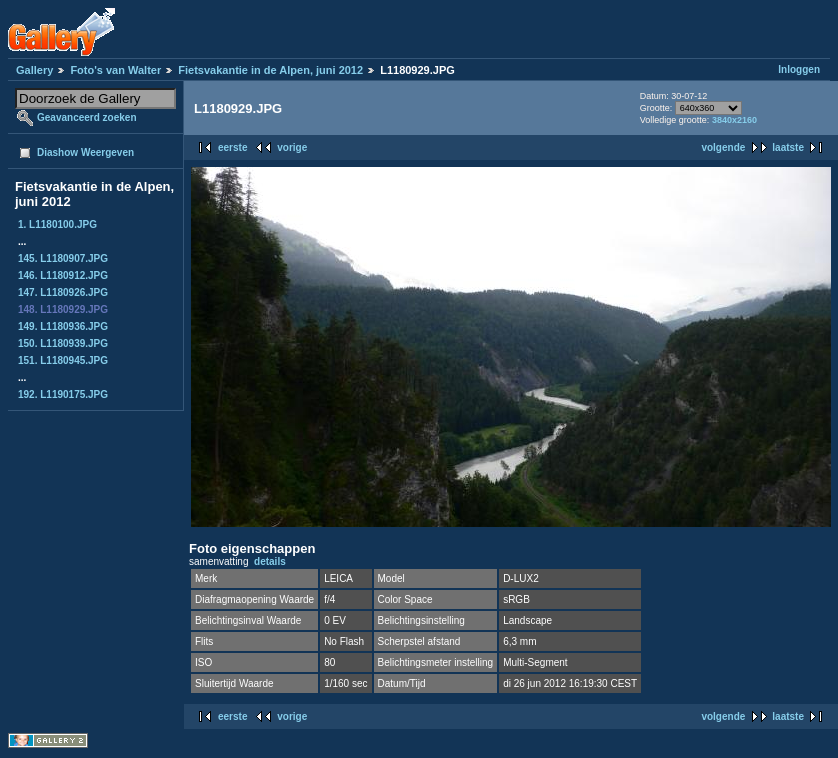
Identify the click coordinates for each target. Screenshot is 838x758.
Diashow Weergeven (85, 152)
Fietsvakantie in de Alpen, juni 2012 (270, 70)
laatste (788, 147)
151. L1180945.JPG (63, 360)
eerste (232, 147)
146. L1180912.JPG (63, 275)
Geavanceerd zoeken (87, 117)
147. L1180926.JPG (63, 292)
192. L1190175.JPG (63, 394)
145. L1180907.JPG (63, 258)
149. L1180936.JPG (63, 326)
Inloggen (799, 69)
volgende (723, 147)
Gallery (34, 70)
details (270, 561)
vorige (292, 147)
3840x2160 (734, 120)
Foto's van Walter (115, 70)
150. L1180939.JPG (63, 343)
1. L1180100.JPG (57, 224)
